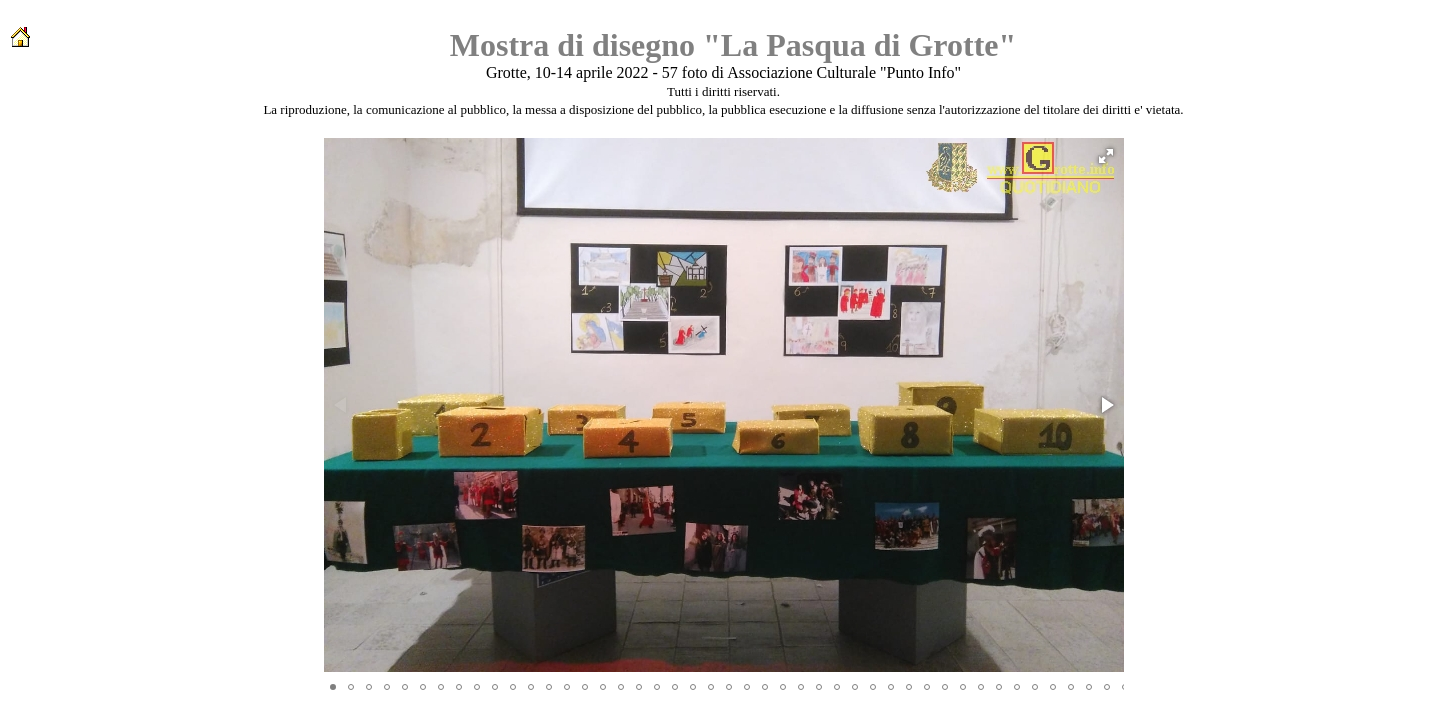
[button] (1106, 156)
